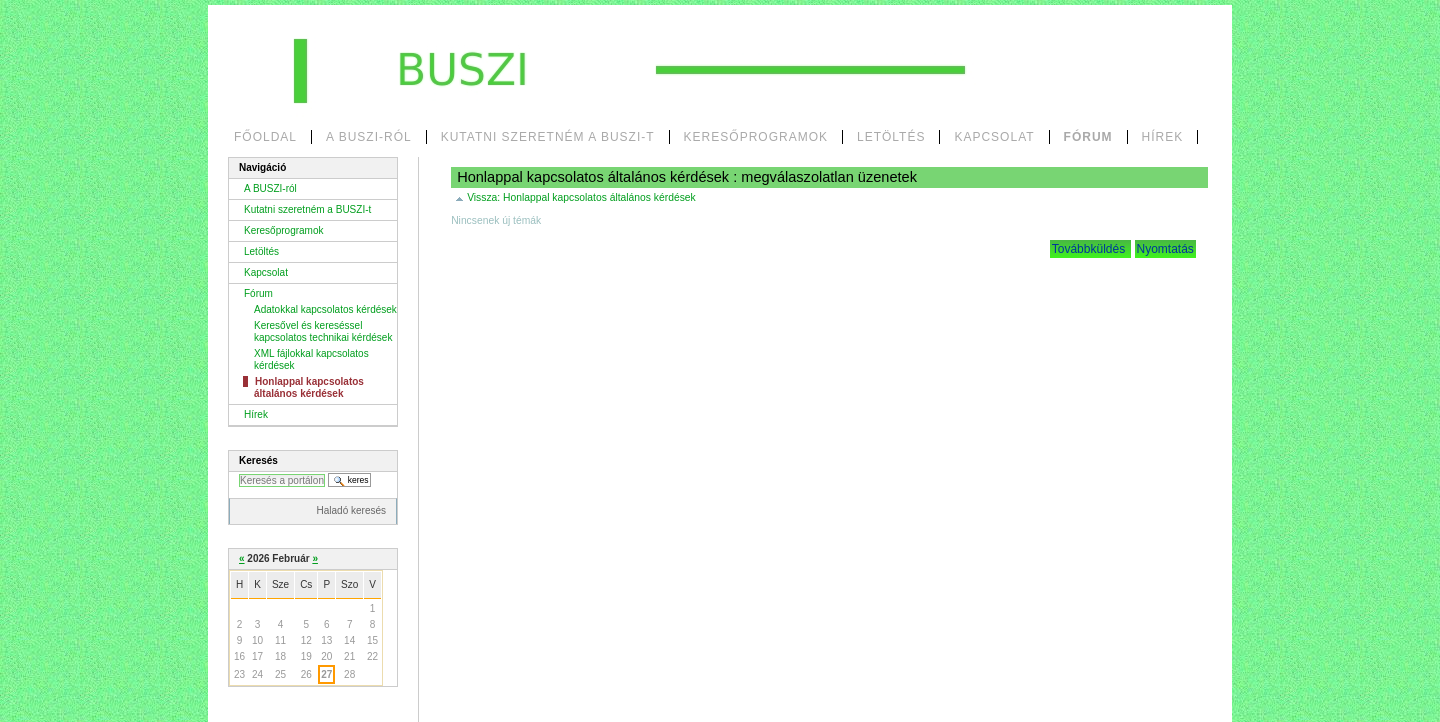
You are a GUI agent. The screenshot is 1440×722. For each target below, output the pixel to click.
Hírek (1163, 137)
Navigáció (262, 167)
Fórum (1088, 137)
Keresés (258, 460)
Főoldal (265, 137)
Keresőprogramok (756, 137)
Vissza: (581, 197)
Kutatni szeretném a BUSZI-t (548, 137)
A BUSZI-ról (369, 137)
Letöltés (891, 137)
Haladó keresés (351, 510)
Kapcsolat (994, 137)
